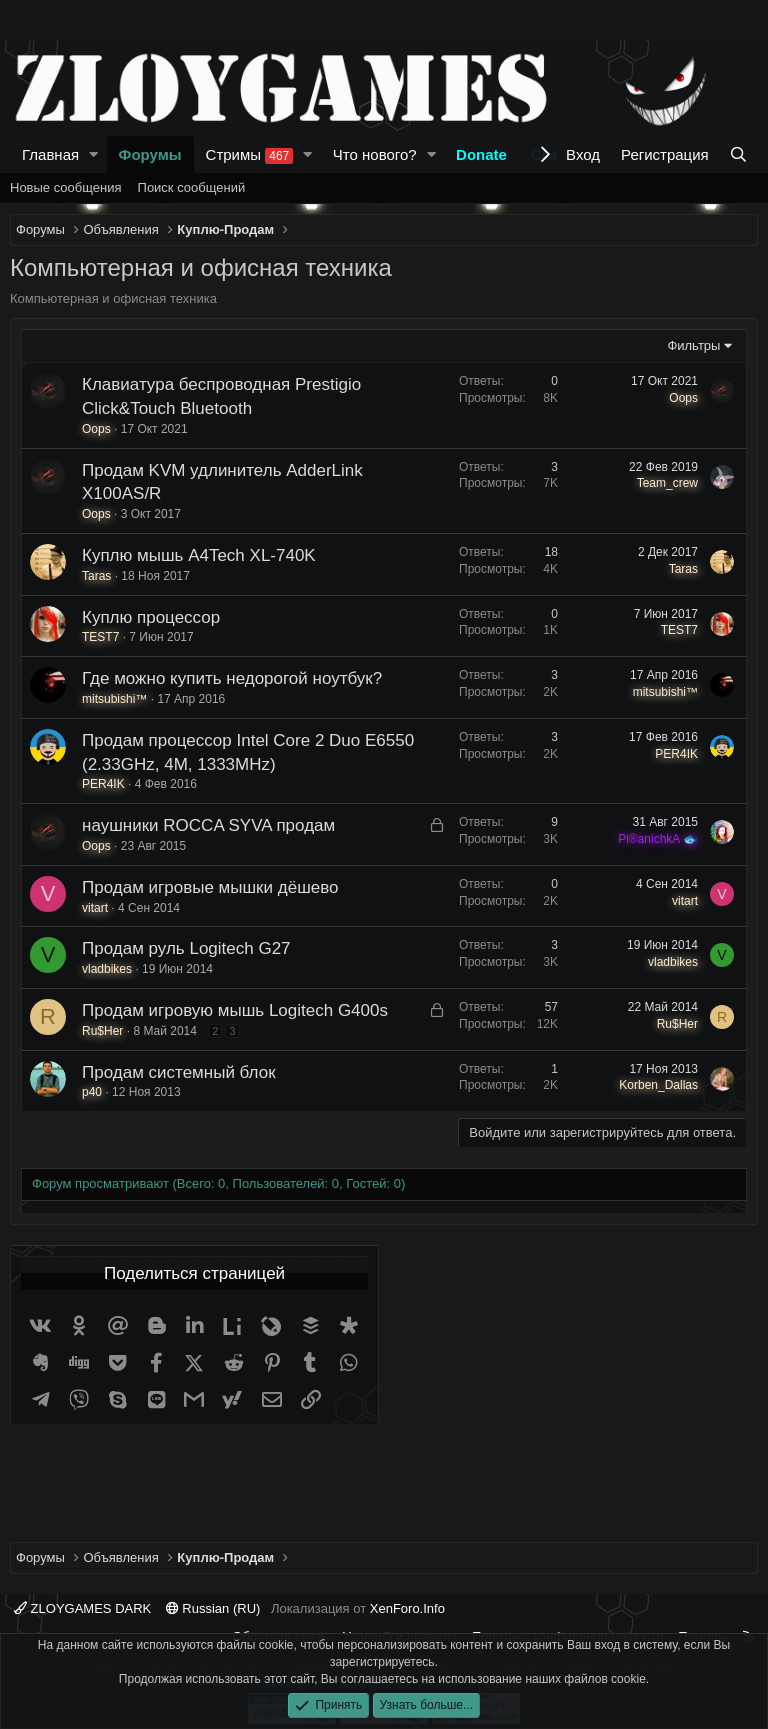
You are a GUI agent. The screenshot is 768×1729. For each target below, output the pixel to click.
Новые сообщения (66, 187)
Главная (50, 154)
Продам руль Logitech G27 (186, 948)
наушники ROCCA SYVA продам (208, 825)
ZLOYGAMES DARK (82, 1608)
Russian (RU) (213, 1608)
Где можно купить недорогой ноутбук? (232, 678)
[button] (94, 154)
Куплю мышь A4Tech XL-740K (199, 555)
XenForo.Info (407, 1608)
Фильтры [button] (693, 345)
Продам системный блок (179, 1072)
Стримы (250, 155)
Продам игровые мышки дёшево (210, 887)
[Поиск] (738, 154)
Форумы (150, 154)
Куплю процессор (151, 617)
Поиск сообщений (192, 187)
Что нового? (375, 154)
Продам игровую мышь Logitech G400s (235, 1010)
